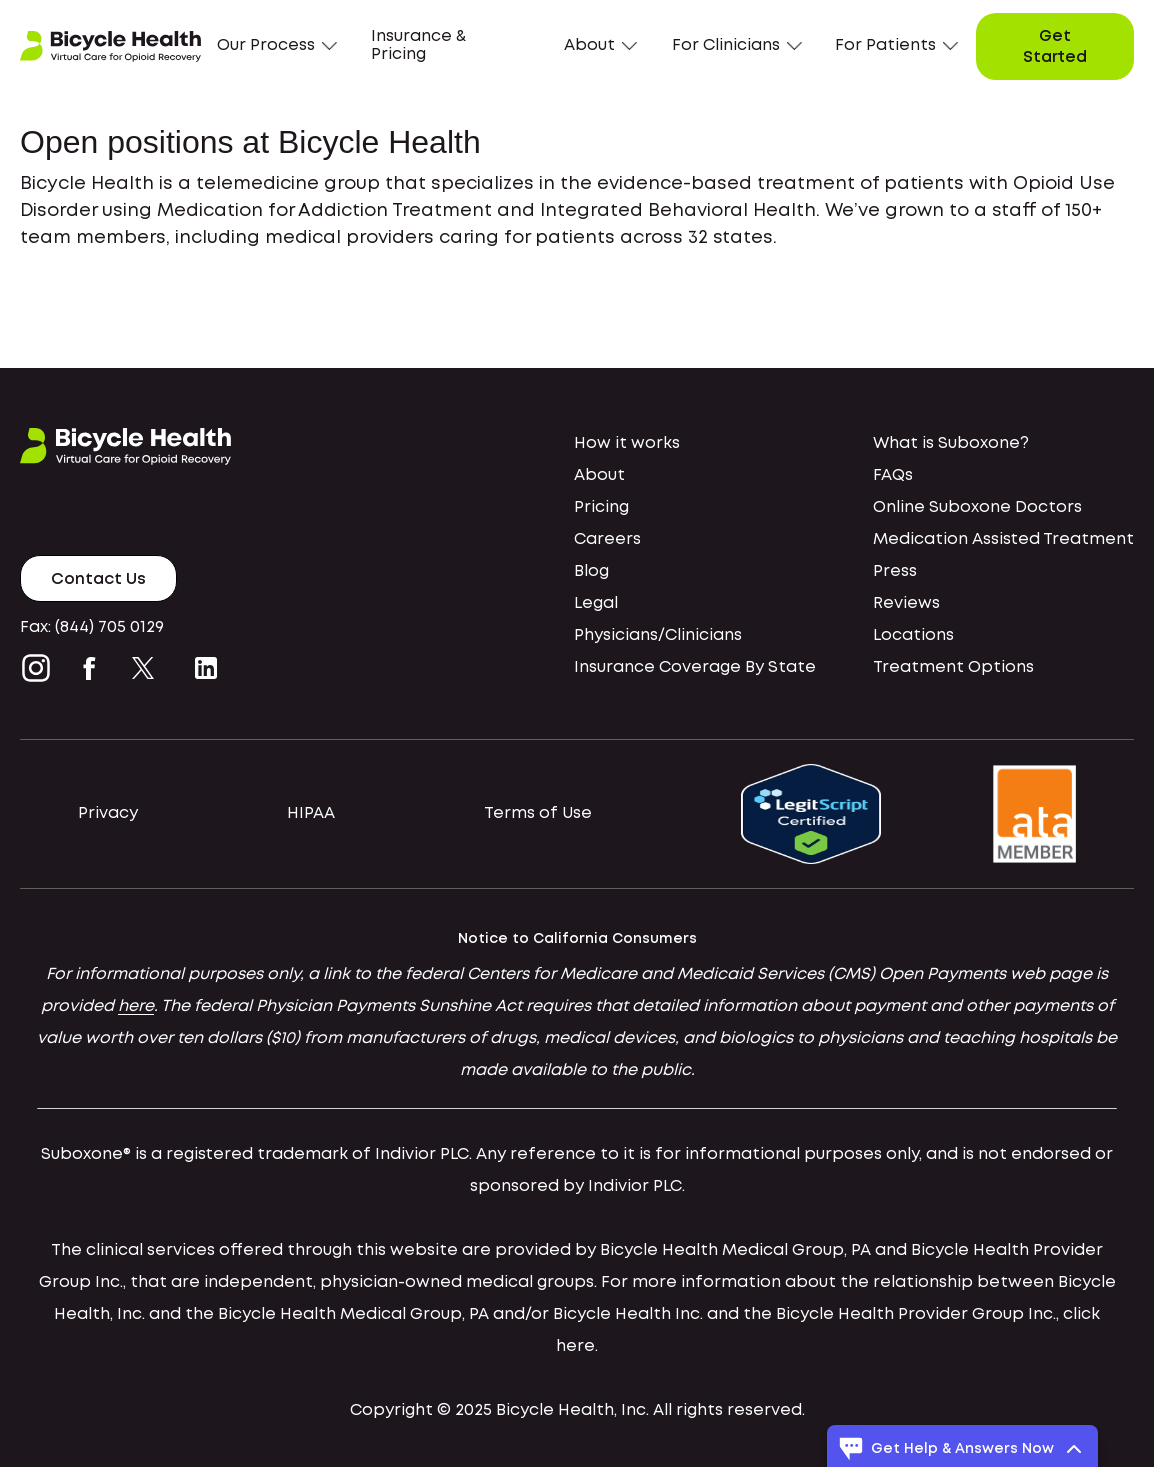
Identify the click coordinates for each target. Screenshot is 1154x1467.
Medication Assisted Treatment (1003, 539)
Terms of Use (538, 813)
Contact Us (98, 579)
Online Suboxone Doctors (977, 507)
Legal (596, 603)
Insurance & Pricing (418, 45)
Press (895, 571)
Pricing (601, 507)
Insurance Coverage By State (695, 667)
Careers (607, 539)
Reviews (906, 603)
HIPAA (311, 813)
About (599, 475)
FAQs (893, 475)
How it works (627, 443)
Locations (913, 635)
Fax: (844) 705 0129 (92, 627)
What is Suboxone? (951, 443)
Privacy (108, 813)
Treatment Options (953, 667)
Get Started (1055, 47)
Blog (591, 571)
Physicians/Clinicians (658, 635)
